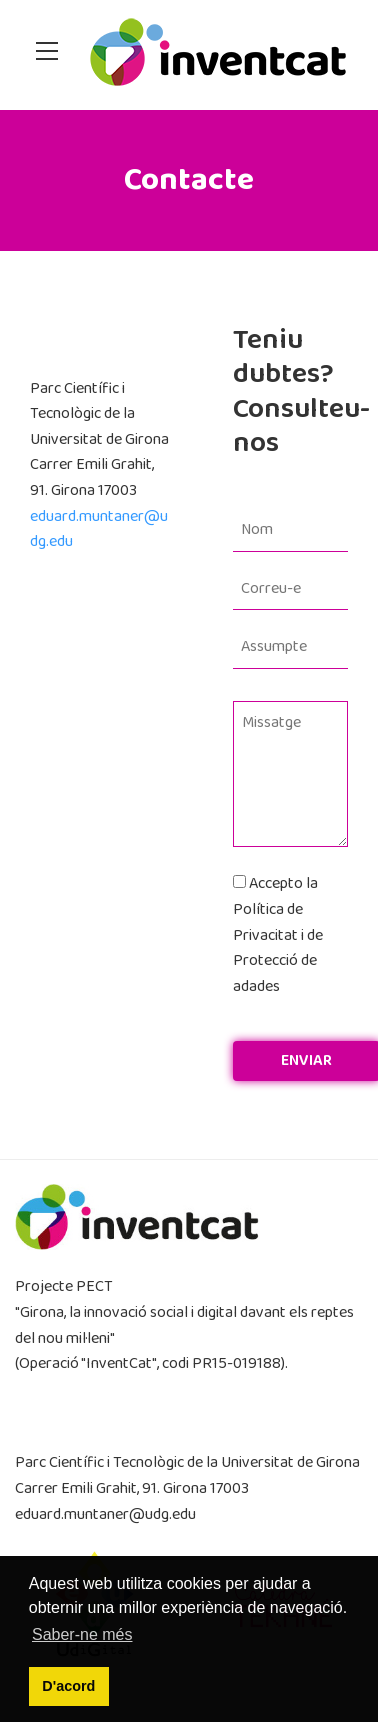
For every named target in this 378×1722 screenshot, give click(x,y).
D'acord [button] (68, 1686)
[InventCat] (218, 54)
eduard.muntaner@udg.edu (105, 1514)
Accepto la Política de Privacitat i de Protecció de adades (278, 934)
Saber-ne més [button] (82, 1634)
